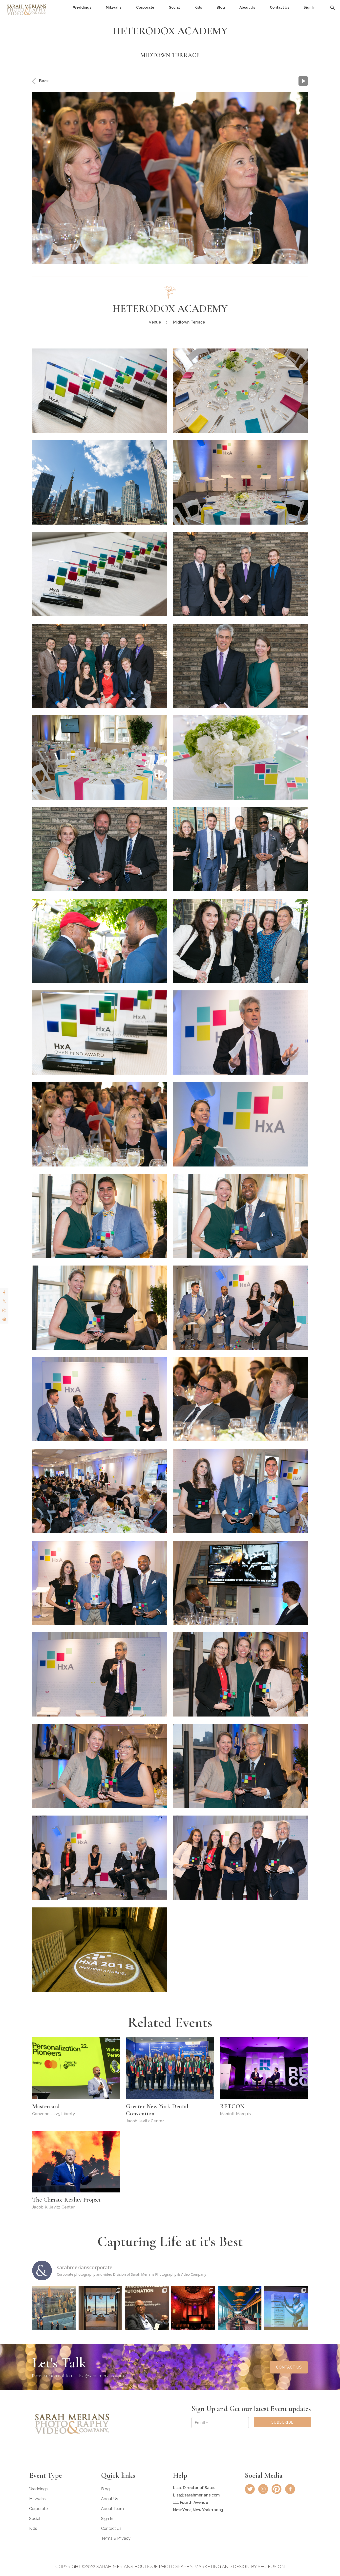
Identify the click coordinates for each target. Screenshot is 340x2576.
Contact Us (279, 7)
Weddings (82, 7)
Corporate (145, 7)
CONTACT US (289, 2367)
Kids (198, 7)
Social (174, 7)
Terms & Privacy (115, 2538)
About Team (112, 2508)
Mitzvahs (113, 7)
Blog (220, 7)
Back (40, 81)
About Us (247, 7)
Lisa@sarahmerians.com (100, 2375)
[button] (333, 7)
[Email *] (220, 2422)
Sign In (310, 7)
